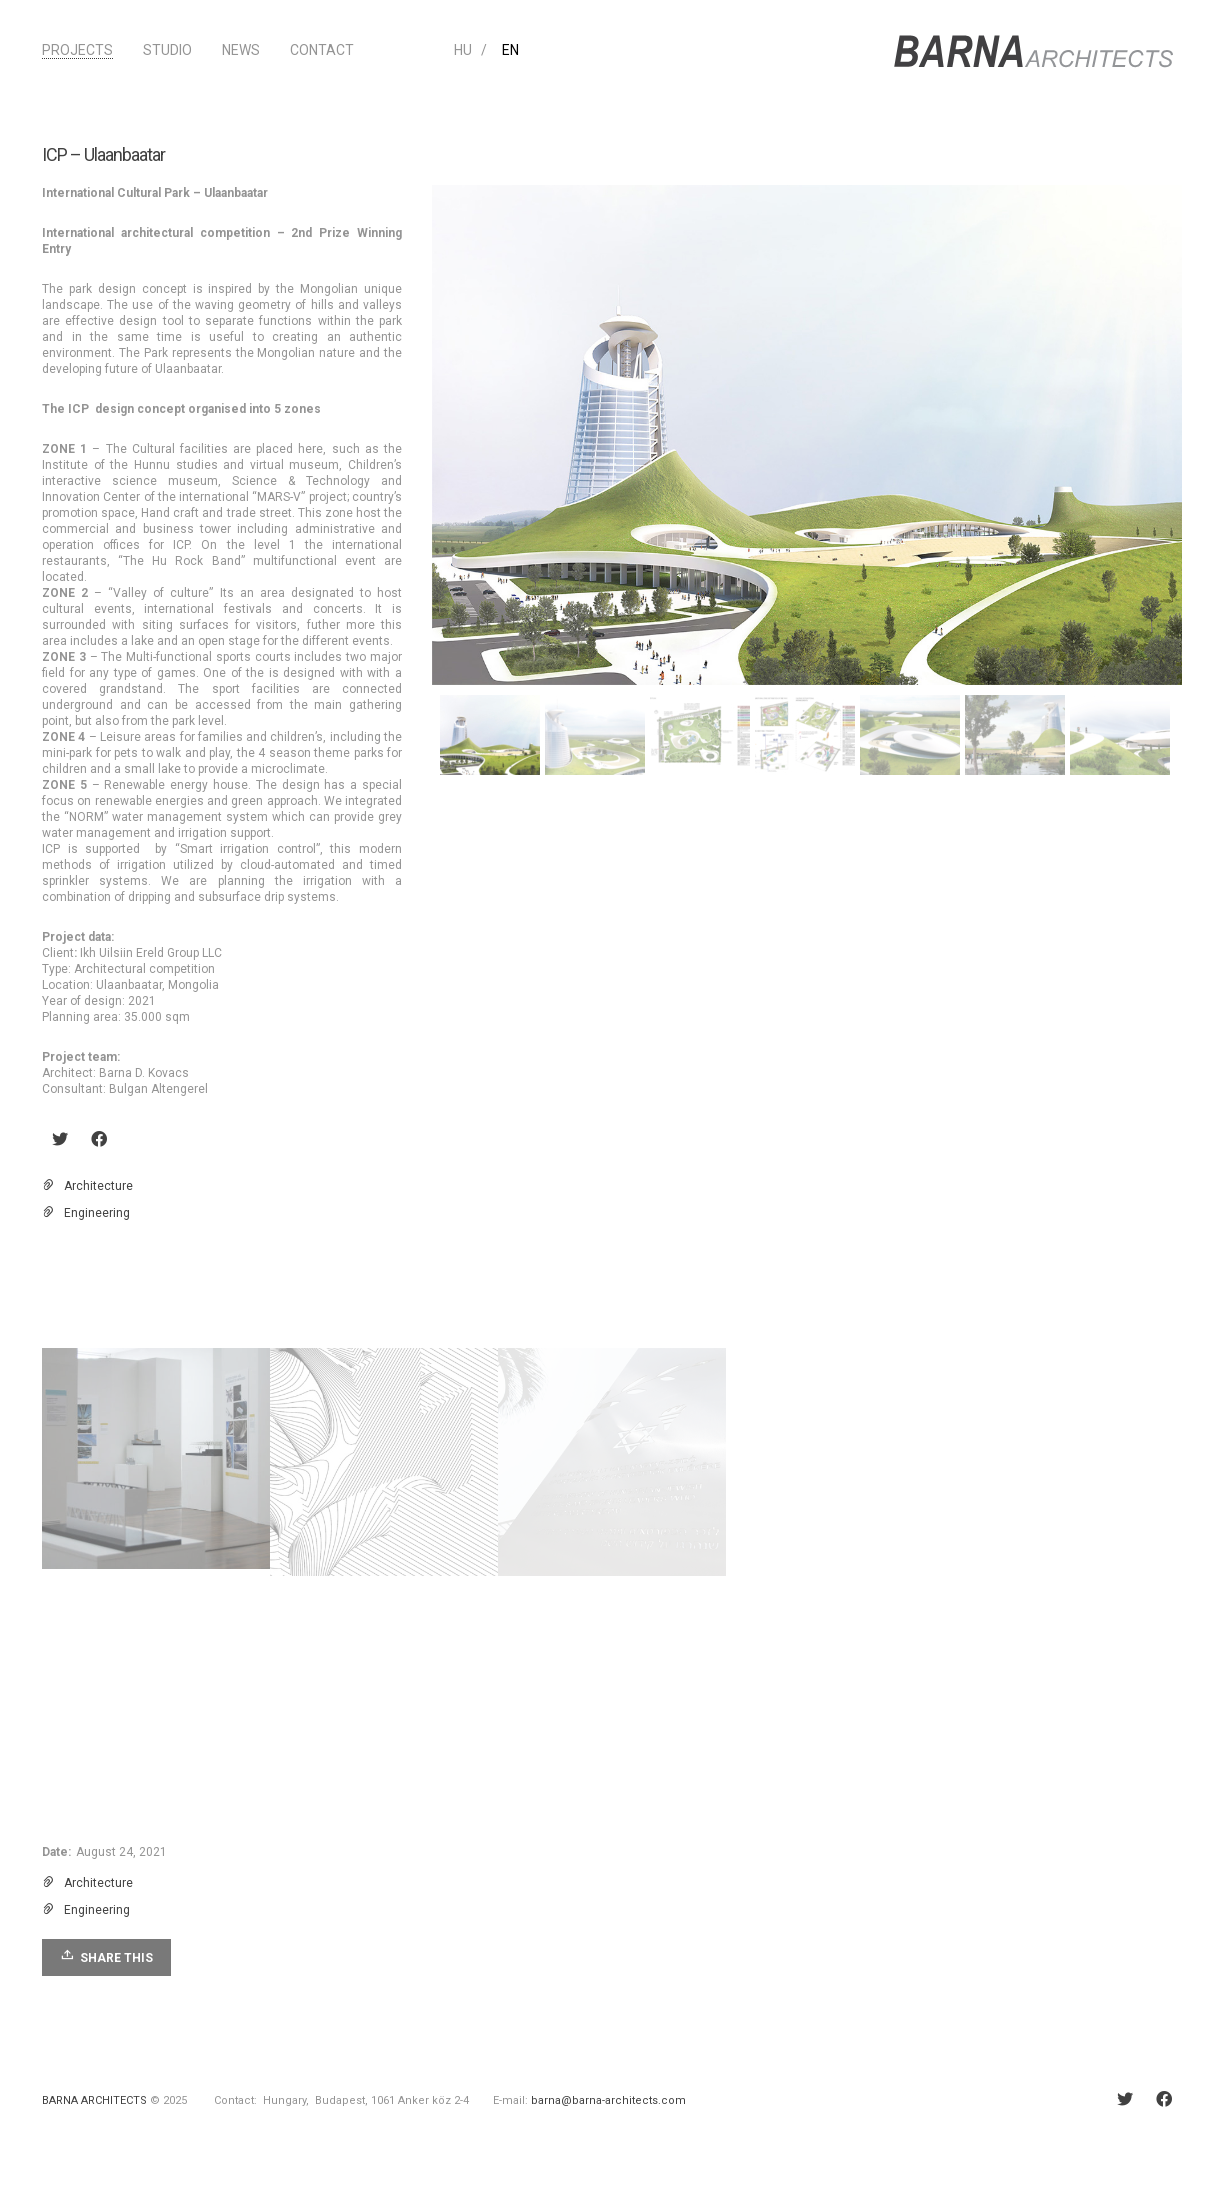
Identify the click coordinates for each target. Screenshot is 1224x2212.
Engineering (97, 1213)
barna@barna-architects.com (608, 2100)
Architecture (98, 1186)
